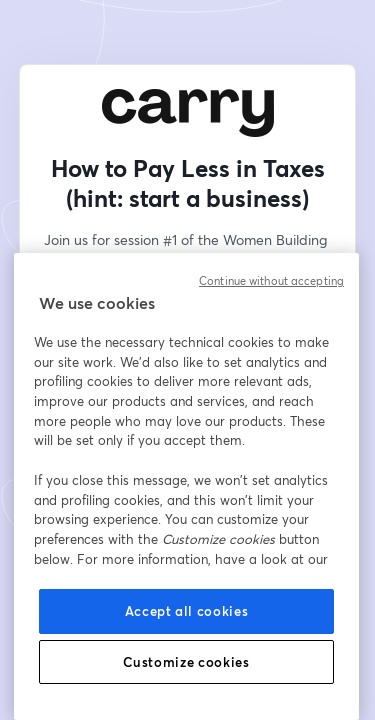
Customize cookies (186, 662)
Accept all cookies (187, 611)
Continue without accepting (271, 281)
